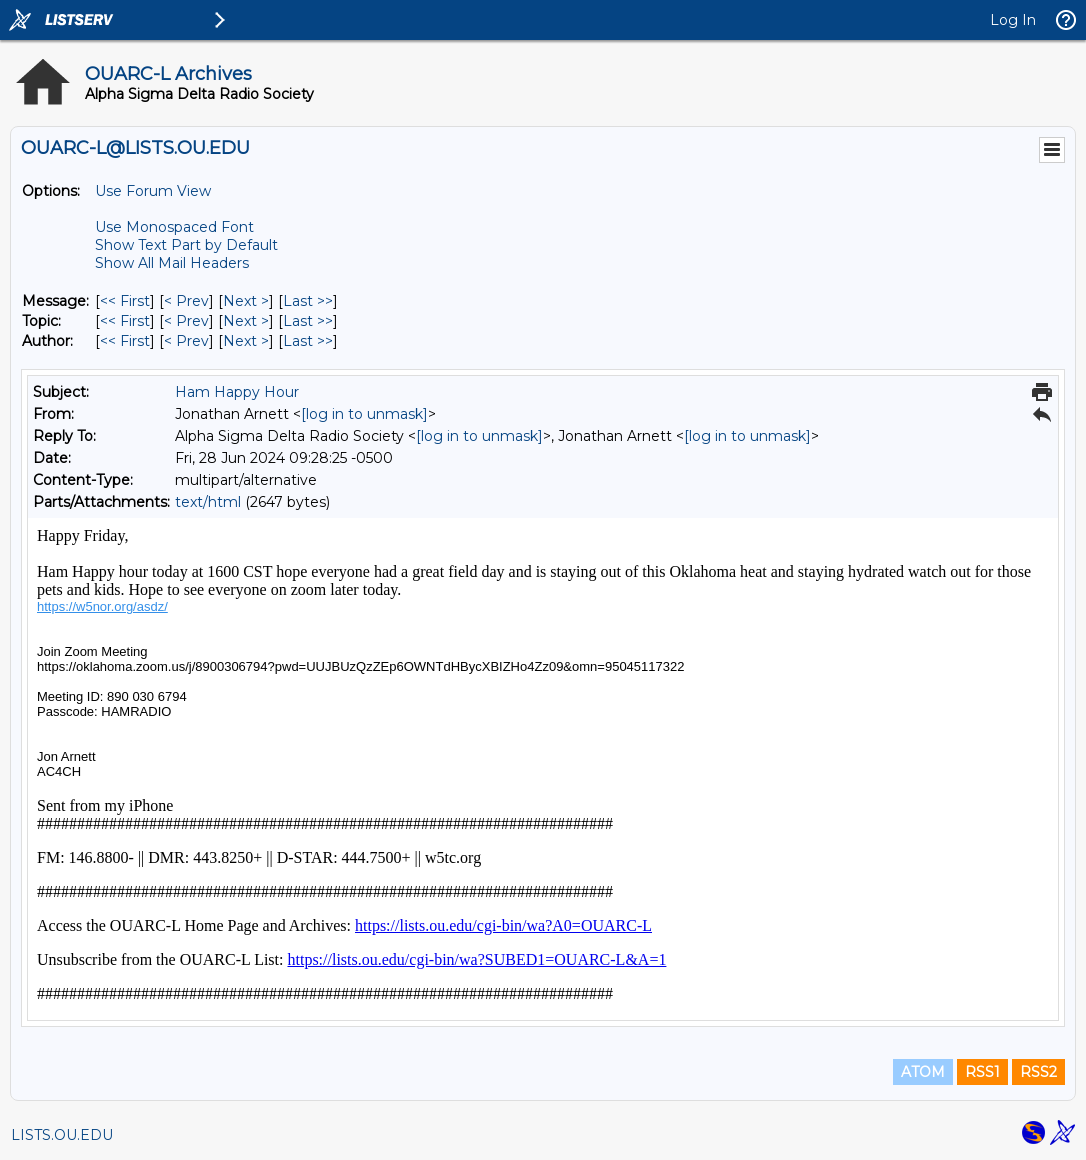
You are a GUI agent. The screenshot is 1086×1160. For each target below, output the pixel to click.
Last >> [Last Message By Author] (308, 341)
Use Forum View (153, 191)
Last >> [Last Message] (308, 301)
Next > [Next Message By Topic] (246, 321)
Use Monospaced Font (174, 227)
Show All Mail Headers (172, 263)
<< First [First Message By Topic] (125, 321)
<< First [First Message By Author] (125, 341)
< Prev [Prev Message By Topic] (186, 321)
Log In (1013, 20)
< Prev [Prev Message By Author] (186, 341)
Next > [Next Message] (246, 301)
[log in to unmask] (364, 414)
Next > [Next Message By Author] (246, 341)
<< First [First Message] (125, 301)
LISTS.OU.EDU (62, 1135)
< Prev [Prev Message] (186, 301)
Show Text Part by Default (186, 245)
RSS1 (982, 1072)
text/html (208, 502)
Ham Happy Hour (237, 392)
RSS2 (1038, 1072)
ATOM (923, 1072)
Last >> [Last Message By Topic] (308, 321)
